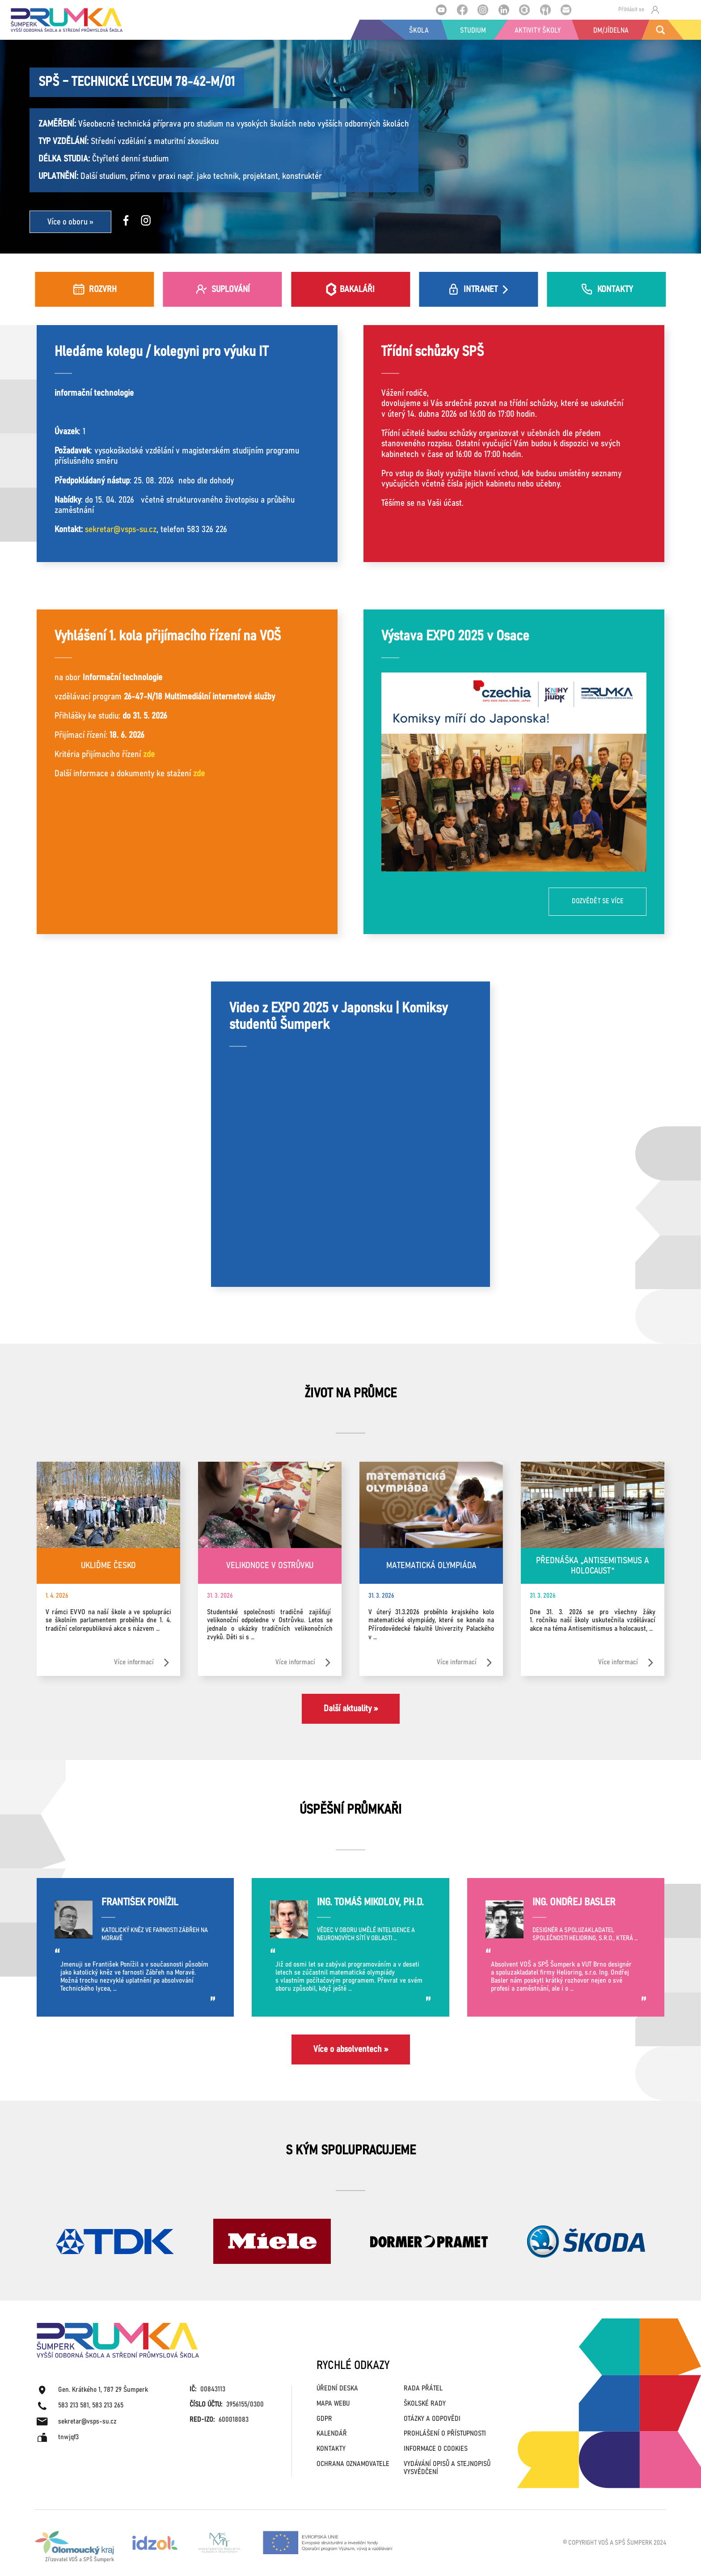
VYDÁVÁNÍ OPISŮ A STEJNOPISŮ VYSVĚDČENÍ (447, 2468)
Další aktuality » (351, 1708)
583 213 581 (73, 2405)
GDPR (324, 2418)
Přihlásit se (638, 10)
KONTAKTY (331, 2448)
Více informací (142, 1662)
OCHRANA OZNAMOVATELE (353, 2464)
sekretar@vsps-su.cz (120, 529)
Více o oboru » (70, 222)
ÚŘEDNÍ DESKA (337, 2388)
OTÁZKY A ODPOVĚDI (432, 2418)
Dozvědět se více (598, 901)
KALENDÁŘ (332, 2433)
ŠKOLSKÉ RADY (425, 2403)
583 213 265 (107, 2405)
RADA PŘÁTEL (423, 2388)
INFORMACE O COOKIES (436, 2448)
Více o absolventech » (350, 2049)
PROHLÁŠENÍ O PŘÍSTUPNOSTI (445, 2433)
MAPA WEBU (333, 2403)
